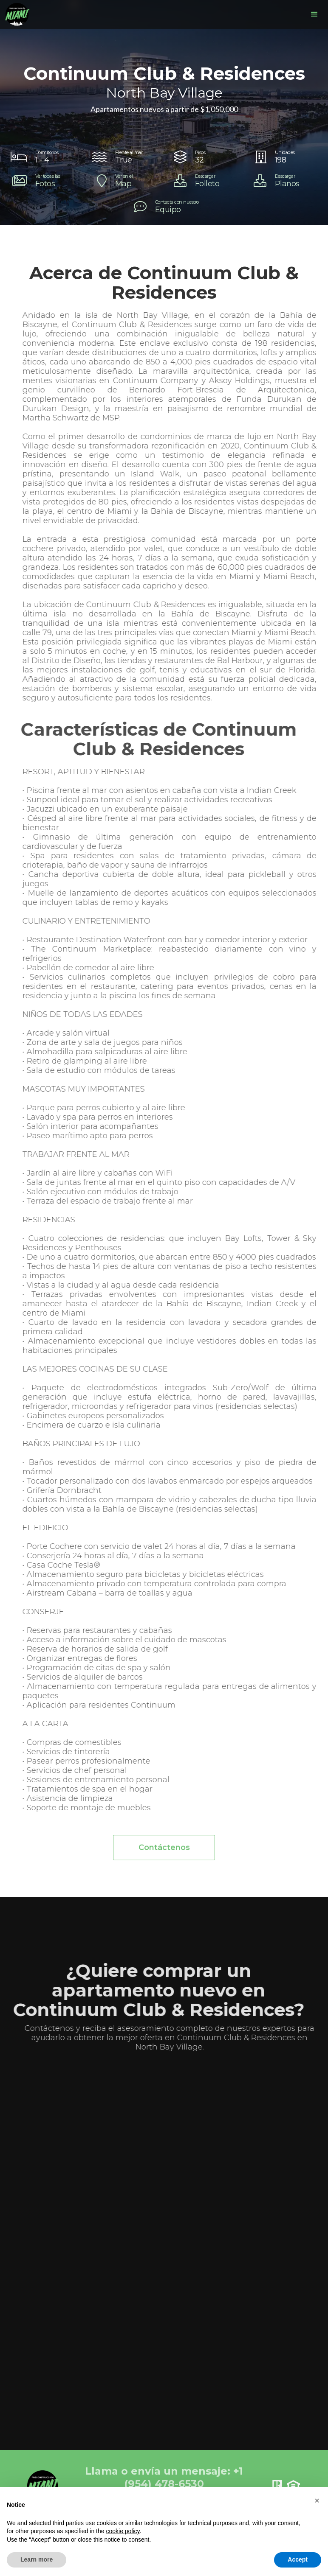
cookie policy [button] (122, 2531)
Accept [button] (298, 2559)
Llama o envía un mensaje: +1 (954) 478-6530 (164, 2477)
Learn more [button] (36, 2559)
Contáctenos (164, 1853)
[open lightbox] (44, 180)
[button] (314, 14)
